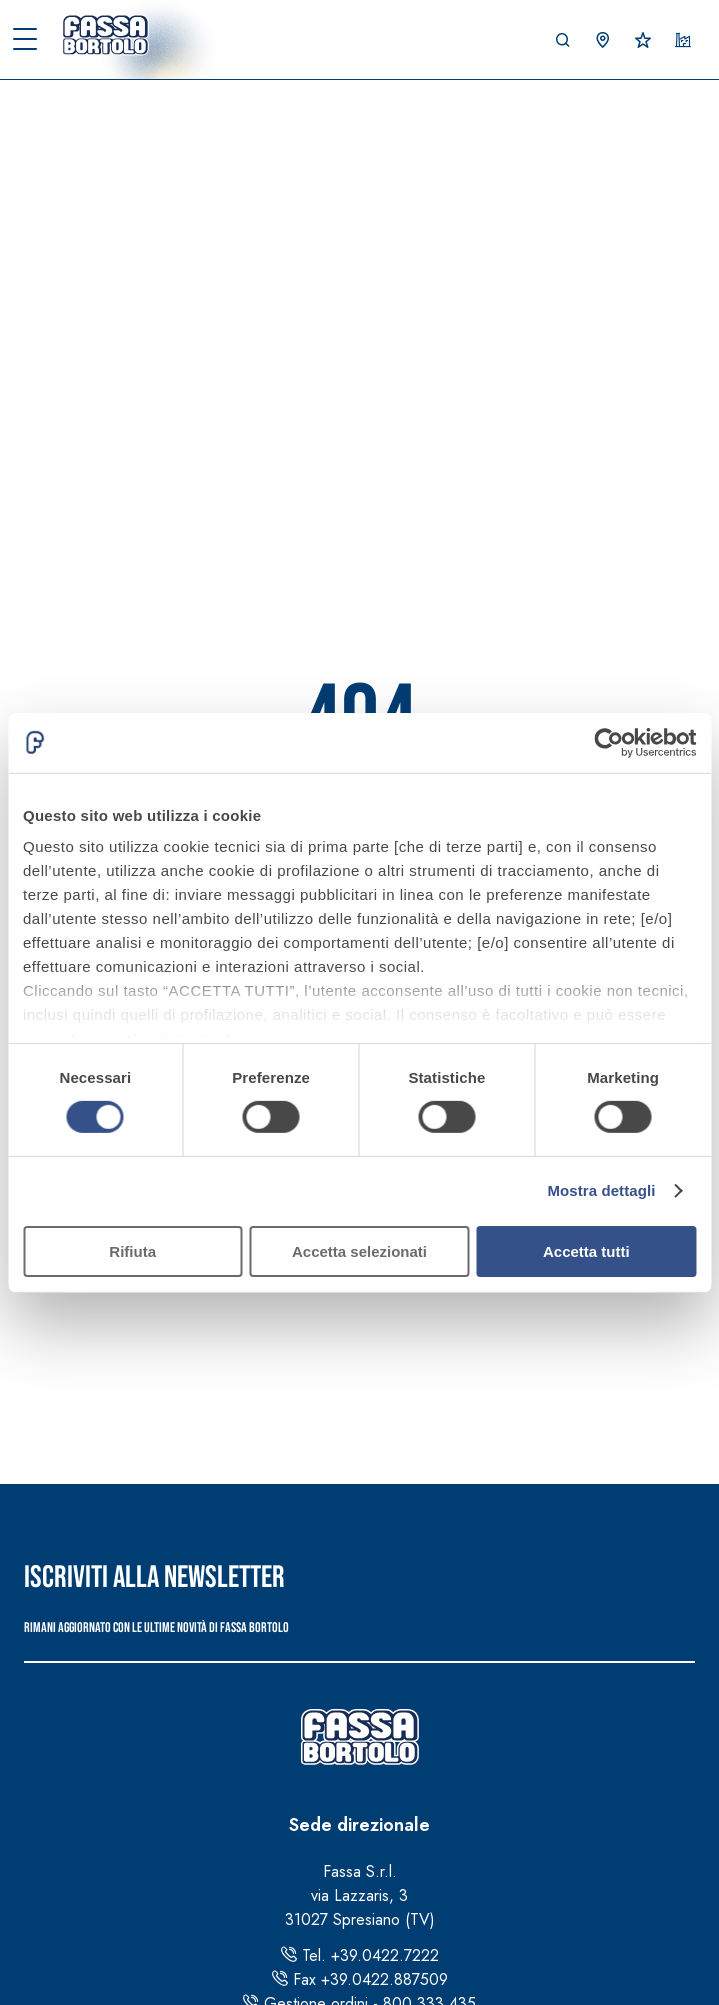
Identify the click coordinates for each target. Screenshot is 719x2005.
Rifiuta (132, 1251)
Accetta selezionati (359, 1251)
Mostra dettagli (601, 1190)
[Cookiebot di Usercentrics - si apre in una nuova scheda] (608, 742)
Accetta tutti (586, 1251)
